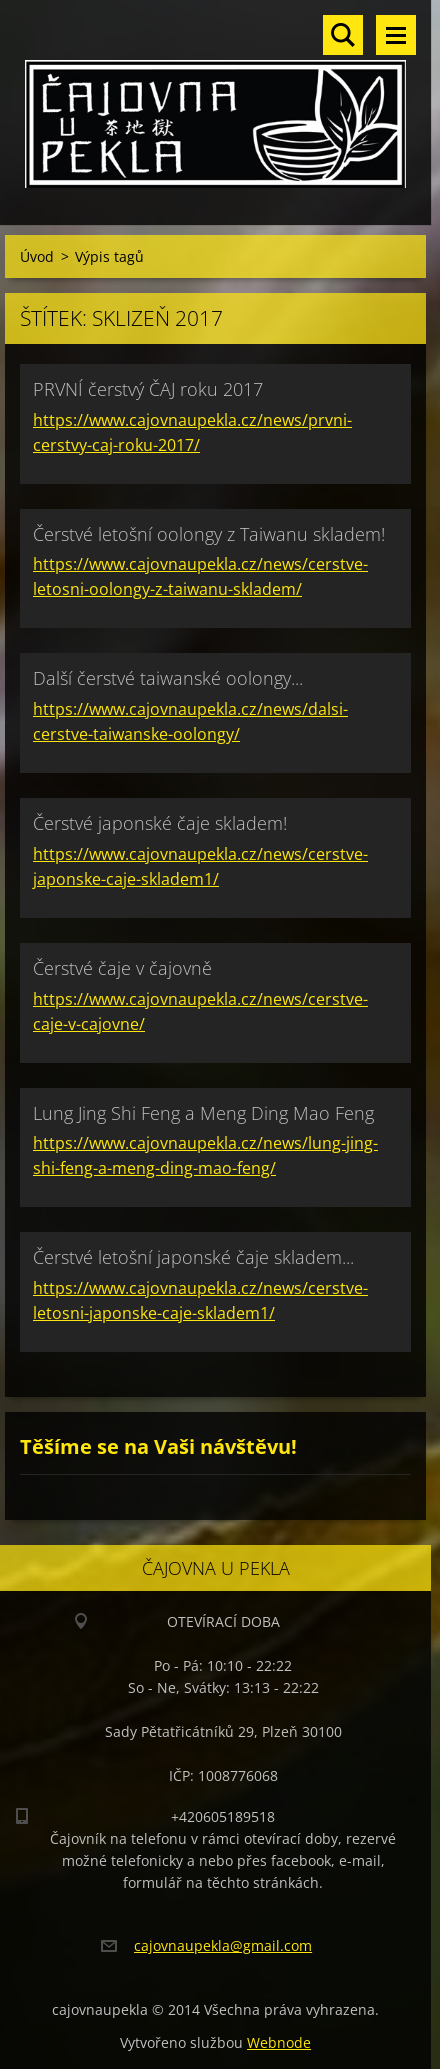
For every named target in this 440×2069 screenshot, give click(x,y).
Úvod (37, 256)
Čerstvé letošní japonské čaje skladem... (193, 1257)
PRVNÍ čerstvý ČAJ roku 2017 (148, 389)
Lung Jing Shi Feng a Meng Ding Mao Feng (203, 1113)
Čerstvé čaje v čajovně (122, 968)
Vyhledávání (343, 35)
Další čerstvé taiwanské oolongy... (168, 678)
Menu (396, 35)
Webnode (279, 2042)
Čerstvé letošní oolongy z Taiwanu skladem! (209, 534)
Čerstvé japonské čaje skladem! (160, 823)
